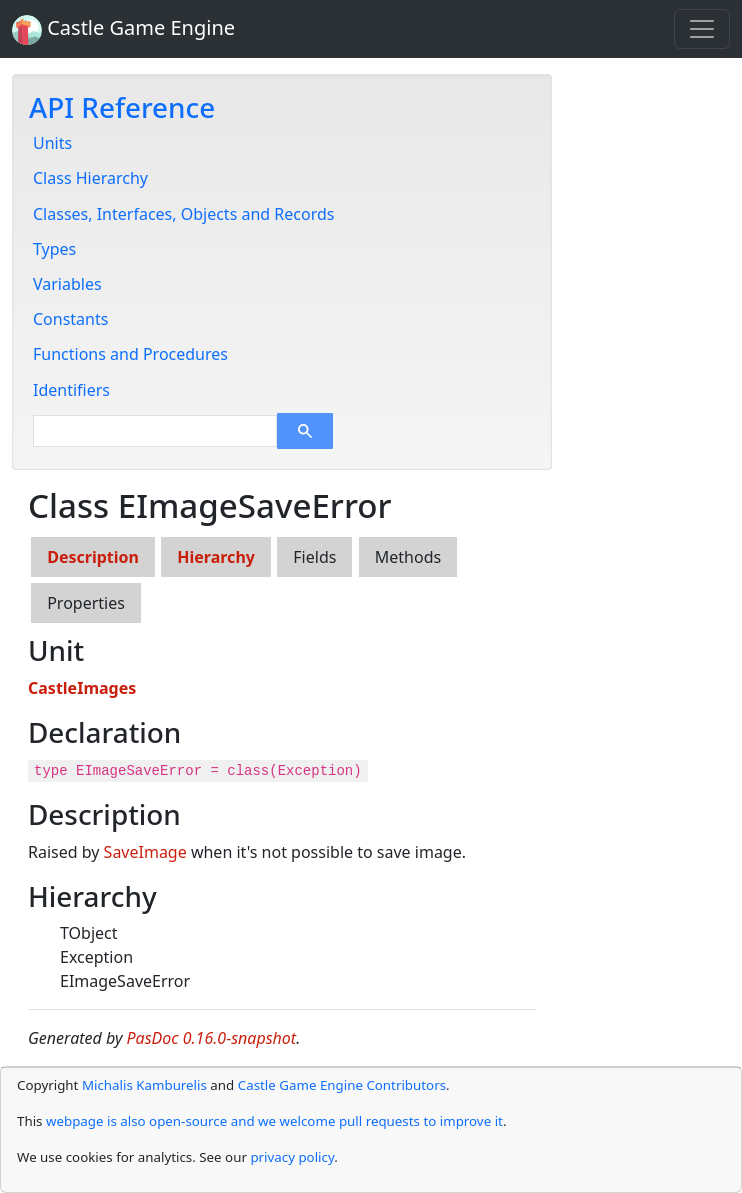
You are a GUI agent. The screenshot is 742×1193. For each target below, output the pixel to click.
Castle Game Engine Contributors (342, 1085)
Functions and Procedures (130, 354)
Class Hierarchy (90, 178)
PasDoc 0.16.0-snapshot (212, 1038)
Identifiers (71, 390)
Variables (67, 284)
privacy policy (292, 1157)
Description (93, 557)
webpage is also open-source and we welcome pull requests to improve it (274, 1121)
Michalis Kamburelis (144, 1085)
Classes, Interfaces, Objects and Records (183, 214)
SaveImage (145, 852)
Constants (70, 319)
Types (54, 249)
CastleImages (82, 688)
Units (52, 143)
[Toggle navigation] (702, 29)
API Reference (122, 107)
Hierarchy (216, 557)
